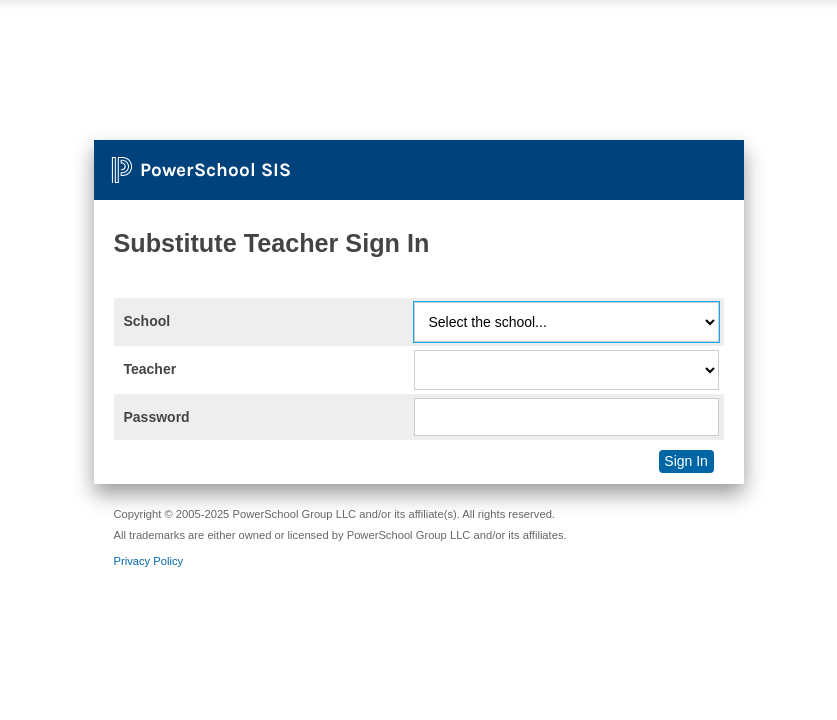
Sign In (686, 461)
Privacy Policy (149, 561)
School (147, 321)
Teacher (150, 369)
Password (157, 417)
